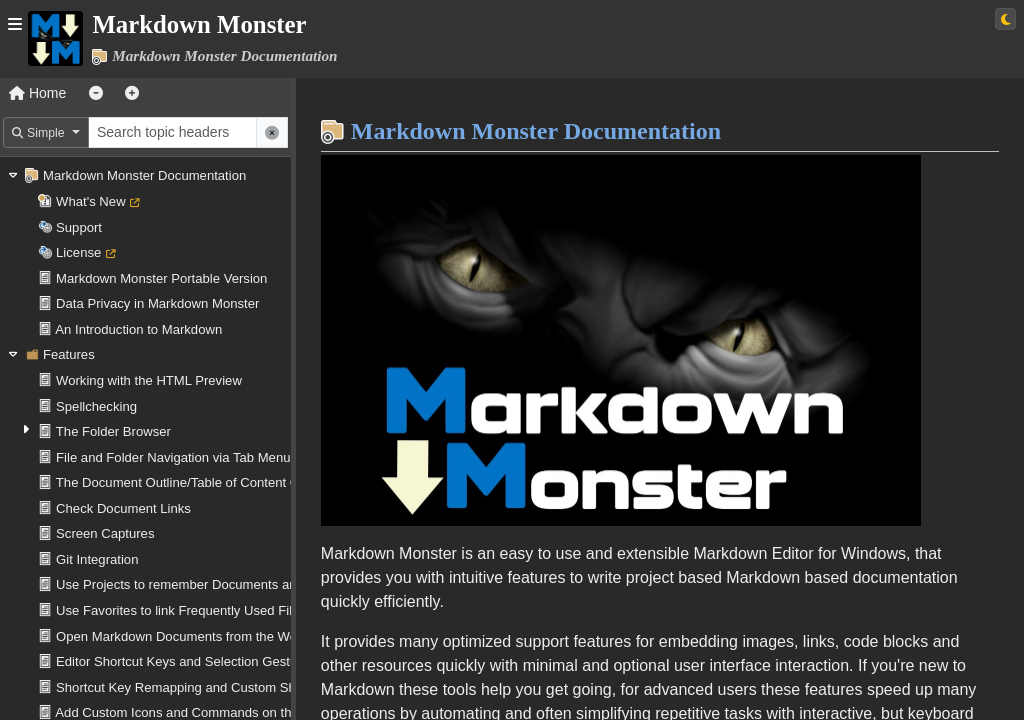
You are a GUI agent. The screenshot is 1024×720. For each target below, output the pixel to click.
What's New (91, 201)
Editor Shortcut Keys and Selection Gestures (185, 661)
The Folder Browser (113, 431)
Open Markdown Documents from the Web (180, 636)
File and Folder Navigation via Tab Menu (173, 457)
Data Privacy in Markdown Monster (157, 303)
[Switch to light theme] (1005, 19)
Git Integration (97, 559)
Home (37, 93)
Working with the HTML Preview (149, 380)
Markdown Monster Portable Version (161, 278)
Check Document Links (123, 508)
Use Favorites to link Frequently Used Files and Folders (217, 610)
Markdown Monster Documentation (144, 175)
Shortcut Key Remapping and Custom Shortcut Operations (226, 687)
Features (69, 354)
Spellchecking (96, 406)
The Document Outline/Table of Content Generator (202, 482)
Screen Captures (105, 533)
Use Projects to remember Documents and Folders (203, 584)
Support (79, 227)
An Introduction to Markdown (138, 329)
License (78, 252)
